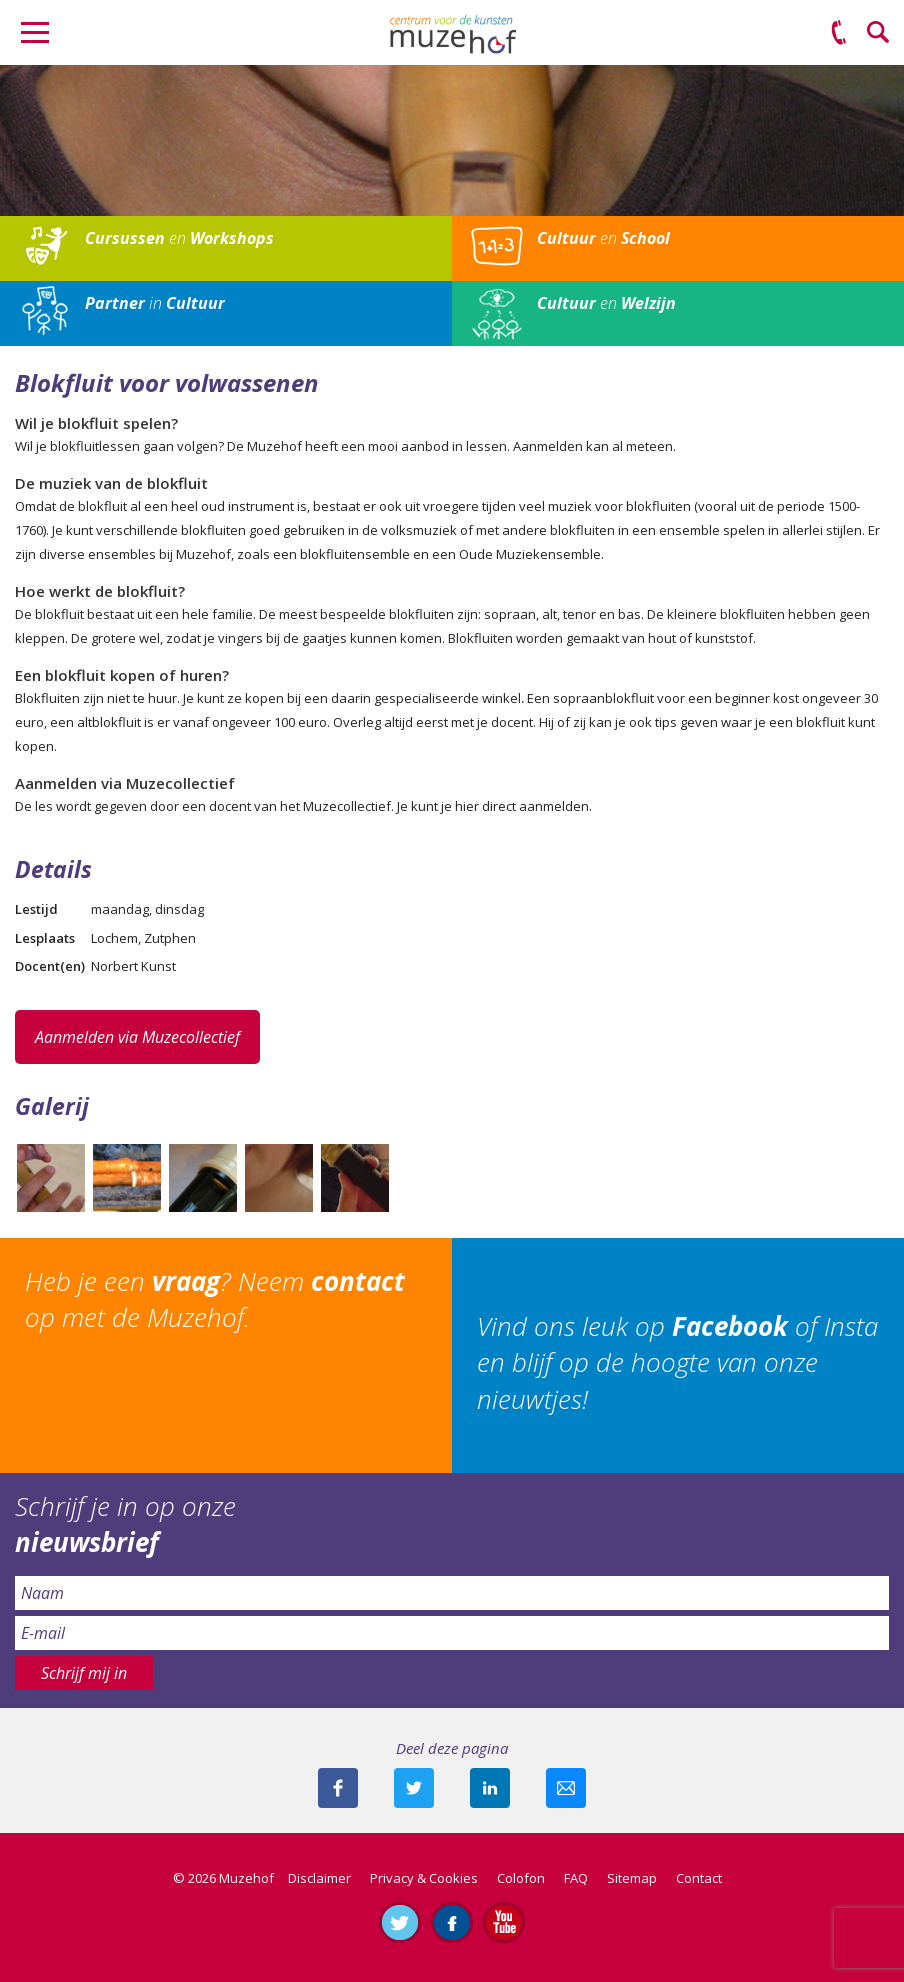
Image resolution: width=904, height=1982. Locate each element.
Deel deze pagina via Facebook (338, 1788)
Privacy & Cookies (424, 1878)
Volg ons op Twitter (400, 1922)
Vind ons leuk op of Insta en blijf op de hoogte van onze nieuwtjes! (677, 1362)
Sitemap (632, 1878)
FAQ (576, 1878)
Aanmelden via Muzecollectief (137, 1037)
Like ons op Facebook (452, 1922)
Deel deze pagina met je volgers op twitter (414, 1788)
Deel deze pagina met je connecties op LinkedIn (490, 1788)
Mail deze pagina (566, 1788)
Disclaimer (319, 1878)
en (179, 238)
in (155, 303)
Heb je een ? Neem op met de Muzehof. (215, 1299)
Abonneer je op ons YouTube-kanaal (504, 1922)
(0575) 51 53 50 (839, 33)
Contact (699, 1878)
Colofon (521, 1878)
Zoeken (879, 33)
